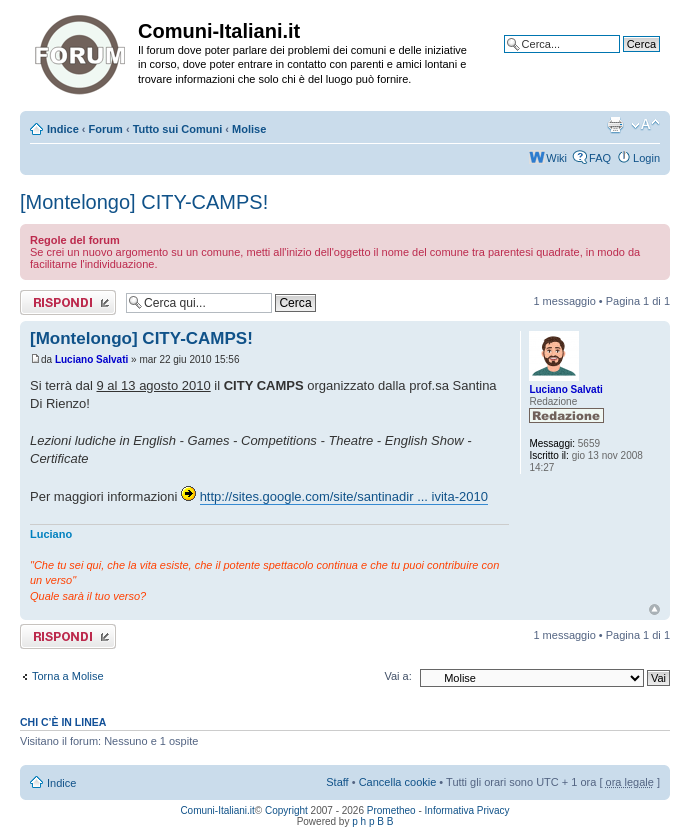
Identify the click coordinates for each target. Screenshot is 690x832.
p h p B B (372, 821)
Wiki (556, 158)
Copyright (286, 810)
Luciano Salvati (91, 359)
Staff (337, 782)
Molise (249, 129)
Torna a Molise (68, 676)
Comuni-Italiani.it (217, 810)
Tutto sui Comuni (178, 129)
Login (646, 158)
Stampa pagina (615, 125)
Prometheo (391, 810)
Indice (63, 129)
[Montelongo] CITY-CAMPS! (144, 202)
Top (654, 609)
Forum (106, 129)
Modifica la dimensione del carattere (645, 125)
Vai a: (397, 676)
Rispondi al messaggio (68, 302)
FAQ (600, 158)
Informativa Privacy (467, 810)
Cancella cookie (398, 782)
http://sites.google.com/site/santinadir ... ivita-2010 (344, 496)
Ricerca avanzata (617, 59)
